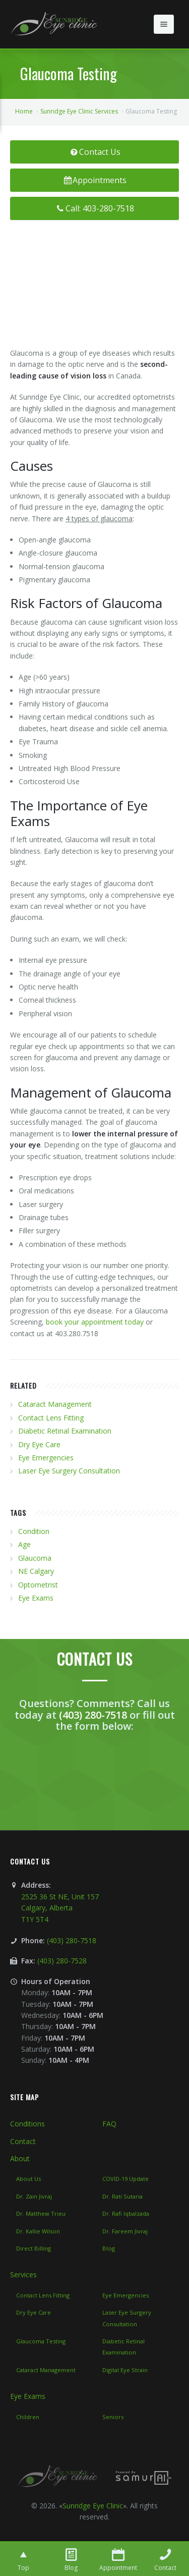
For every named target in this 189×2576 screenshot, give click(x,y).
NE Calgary (36, 1571)
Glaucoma (34, 1558)
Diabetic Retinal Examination (64, 1431)
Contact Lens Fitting (51, 1417)
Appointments (94, 180)
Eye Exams (35, 1598)
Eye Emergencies (46, 1457)
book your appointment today (95, 1322)
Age (24, 1544)
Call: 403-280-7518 (94, 208)
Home (24, 111)
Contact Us (94, 151)
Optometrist (38, 1585)
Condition (33, 1531)
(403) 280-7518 (93, 1715)
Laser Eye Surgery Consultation (69, 1470)
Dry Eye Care (39, 1444)
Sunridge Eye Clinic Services (79, 111)
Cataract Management (55, 1404)
